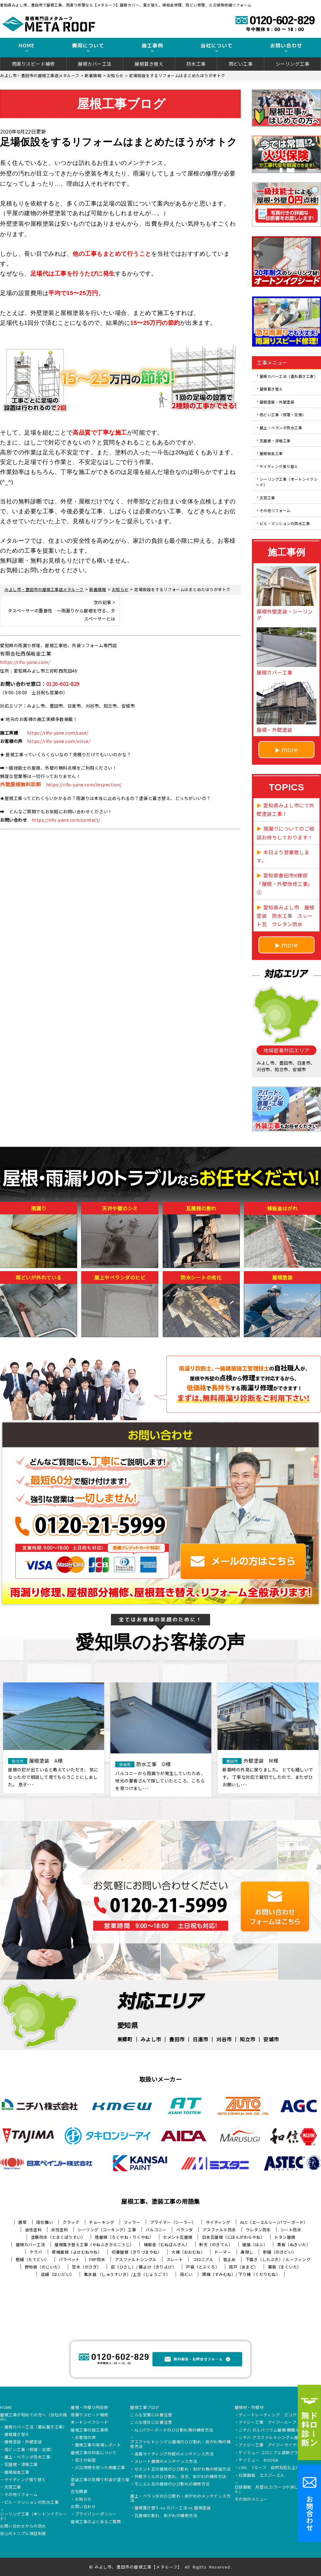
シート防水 (290, 2230)
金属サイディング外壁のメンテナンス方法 (174, 2454)
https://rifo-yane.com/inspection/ (84, 784)
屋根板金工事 (271, 453)
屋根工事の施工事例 (89, 2430)
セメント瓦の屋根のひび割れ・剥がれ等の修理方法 (182, 2469)
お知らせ (83, 2499)
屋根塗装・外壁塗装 (277, 401)
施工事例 (152, 45)
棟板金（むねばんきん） (167, 2244)
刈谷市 (224, 2039)
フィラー (132, 2222)
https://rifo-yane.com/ (25, 662)
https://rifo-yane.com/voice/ (58, 741)
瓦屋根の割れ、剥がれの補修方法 (165, 2515)
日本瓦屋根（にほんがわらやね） (233, 2237)
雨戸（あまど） (243, 2267)
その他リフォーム (275, 510)
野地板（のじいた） (44, 2267)
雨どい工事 (241, 63)
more (289, 749)
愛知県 (127, 2025)
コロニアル (203, 2259)
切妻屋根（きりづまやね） (137, 2252)
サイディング (218, 2222)
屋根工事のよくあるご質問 (96, 2522)
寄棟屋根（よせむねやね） (77, 2252)
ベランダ (184, 2230)
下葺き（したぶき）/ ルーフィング (278, 2259)
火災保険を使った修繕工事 (100, 2467)
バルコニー (156, 2230)
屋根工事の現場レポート (98, 2445)
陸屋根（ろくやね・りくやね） (124, 2237)
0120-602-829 (63, 683)
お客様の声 (85, 2437)
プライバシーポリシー (96, 2514)
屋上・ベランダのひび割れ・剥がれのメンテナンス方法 (180, 2498)
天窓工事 (267, 497)
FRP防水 (97, 2259)
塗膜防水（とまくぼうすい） (58, 2237)
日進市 (200, 2039)
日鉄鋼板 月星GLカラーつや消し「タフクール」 (277, 2489)
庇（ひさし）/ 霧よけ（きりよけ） (144, 2267)
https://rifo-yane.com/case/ (57, 733)
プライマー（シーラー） (173, 2222)
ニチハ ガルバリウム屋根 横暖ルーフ (273, 2430)
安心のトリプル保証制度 (23, 2533)
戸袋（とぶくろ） (202, 2267)
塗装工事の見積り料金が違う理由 (100, 2482)
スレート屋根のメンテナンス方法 (165, 2461)
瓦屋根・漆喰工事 (275, 440)
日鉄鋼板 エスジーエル (262, 2475)
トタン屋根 (284, 2237)
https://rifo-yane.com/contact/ (66, 820)
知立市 (247, 2039)
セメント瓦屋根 (177, 2237)
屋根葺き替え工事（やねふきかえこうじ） (94, 2244)
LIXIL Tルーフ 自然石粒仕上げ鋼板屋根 (278, 2467)
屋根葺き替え (148, 63)
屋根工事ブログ (145, 2407)
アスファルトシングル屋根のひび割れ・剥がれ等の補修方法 (180, 2444)
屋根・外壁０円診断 (89, 2407)
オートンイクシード (89, 2422)
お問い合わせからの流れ (23, 2526)
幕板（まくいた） (284, 2267)
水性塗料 (59, 2230)
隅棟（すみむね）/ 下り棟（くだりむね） (241, 2274)
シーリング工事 (293, 63)
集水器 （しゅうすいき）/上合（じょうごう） (127, 2274)
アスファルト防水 (219, 2230)
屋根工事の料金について (94, 2452)
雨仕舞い (44, 2222)
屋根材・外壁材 (249, 2407)
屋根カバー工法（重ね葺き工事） (289, 375)
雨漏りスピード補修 (33, 63)
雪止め (229, 2259)
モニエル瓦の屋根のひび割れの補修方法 (172, 2484)
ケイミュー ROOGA (259, 2460)
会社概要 (79, 2491)
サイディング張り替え (279, 466)
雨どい (186, 2274)
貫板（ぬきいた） (293, 2244)
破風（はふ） (254, 2244)
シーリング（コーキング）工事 (106, 2230)
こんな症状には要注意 (151, 2422)
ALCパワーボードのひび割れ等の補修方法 (173, 2430)
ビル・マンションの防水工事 (285, 523)
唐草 (22, 2222)
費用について (88, 45)
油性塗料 (33, 2230)
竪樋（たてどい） (32, 2259)
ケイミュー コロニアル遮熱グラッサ (273, 2452)
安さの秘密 (85, 2460)
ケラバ (36, 2252)
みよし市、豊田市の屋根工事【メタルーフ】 (138, 2567)
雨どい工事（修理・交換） (283, 414)
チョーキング (101, 2222)
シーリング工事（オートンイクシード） (287, 481)
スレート (174, 2259)
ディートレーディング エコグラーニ (274, 2415)
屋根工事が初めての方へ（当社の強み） (33, 2417)
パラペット (69, 2259)
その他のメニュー (251, 2499)
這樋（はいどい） (57, 2274)
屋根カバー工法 (95, 63)
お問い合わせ (286, 45)
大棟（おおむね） (188, 2252)
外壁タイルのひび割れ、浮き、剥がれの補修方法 (180, 2476)
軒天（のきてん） (216, 2244)
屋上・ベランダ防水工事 (281, 427)
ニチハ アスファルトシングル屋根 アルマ (277, 2437)
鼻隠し (247, 2252)
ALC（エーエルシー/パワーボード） (274, 2222)
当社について (216, 45)
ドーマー (222, 2252)
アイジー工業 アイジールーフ (267, 2422)
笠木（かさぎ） (86, 2267)
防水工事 (196, 63)
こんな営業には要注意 (151, 2415)
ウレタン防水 (258, 2230)
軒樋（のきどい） (280, 2252)
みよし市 (151, 2039)
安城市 (271, 2039)
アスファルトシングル (136, 2259)
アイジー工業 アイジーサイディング (274, 2445)
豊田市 (177, 2039)
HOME (26, 45)
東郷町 (125, 2039)
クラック (71, 2222)
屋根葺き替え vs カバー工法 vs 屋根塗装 (172, 2508)
